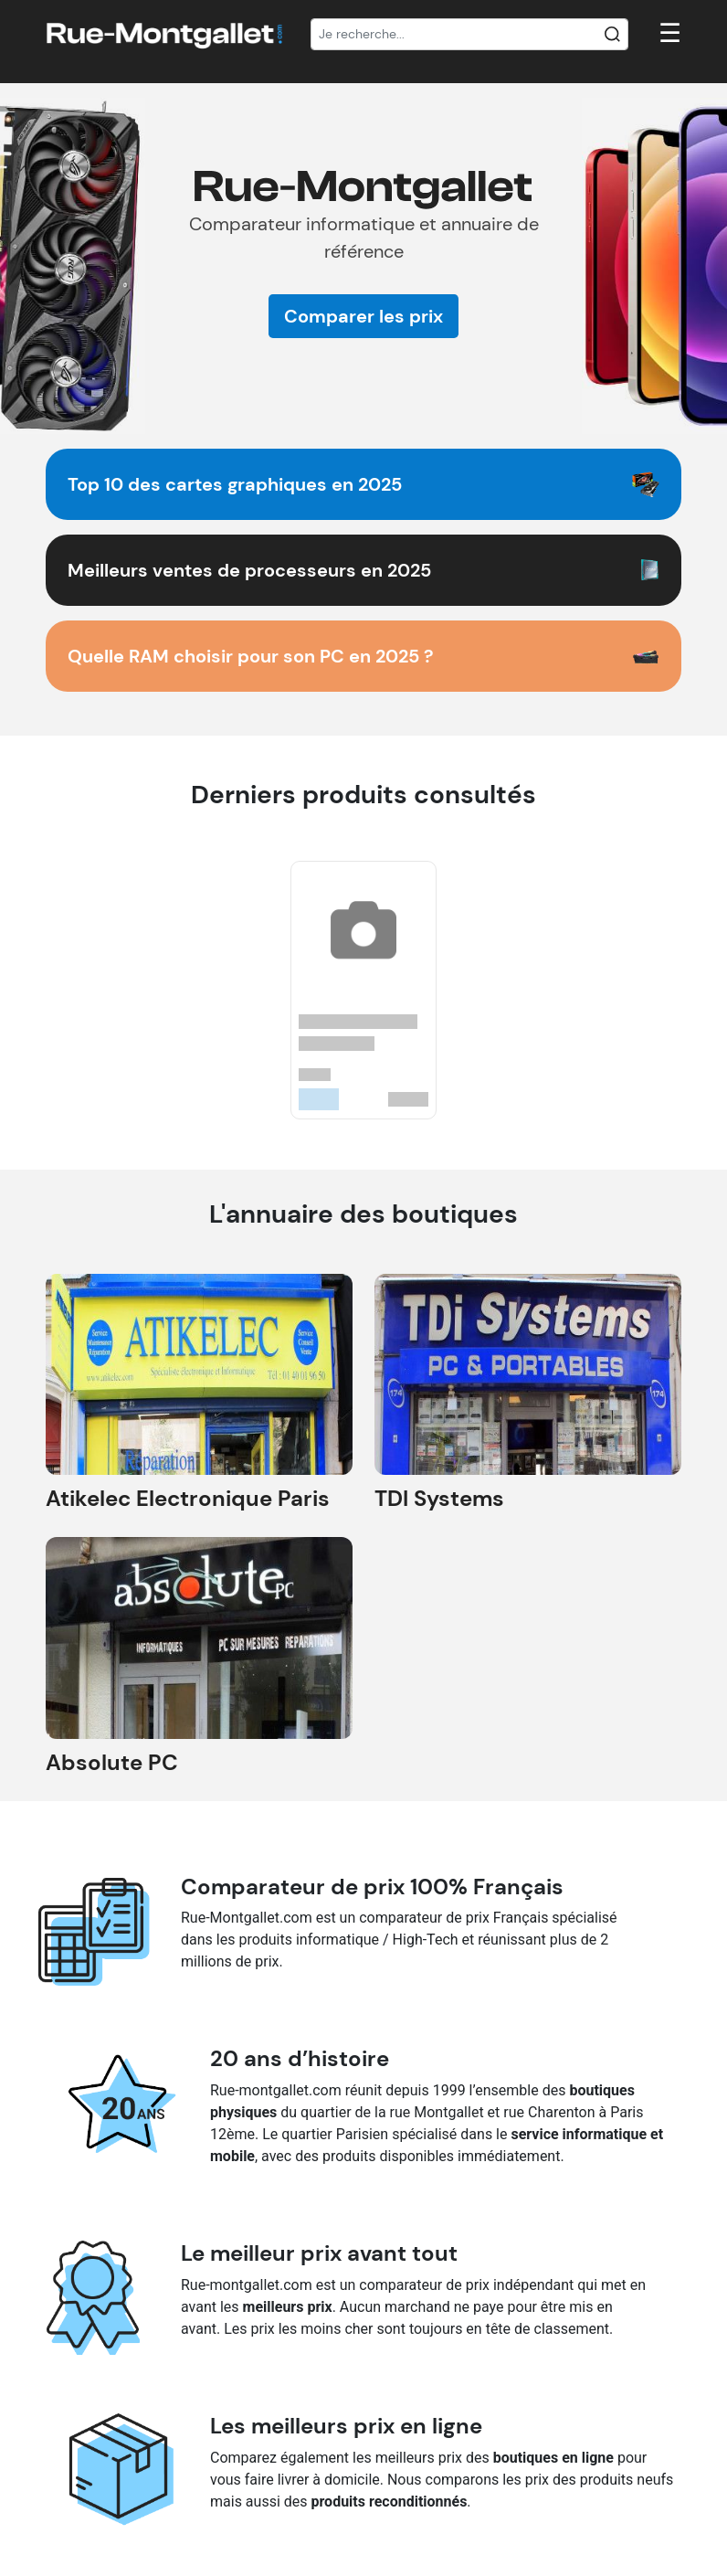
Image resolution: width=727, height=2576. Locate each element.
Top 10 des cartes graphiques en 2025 (235, 484)
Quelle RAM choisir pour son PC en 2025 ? (251, 656)
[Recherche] (469, 34)
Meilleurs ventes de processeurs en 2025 (249, 570)
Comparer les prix (363, 316)
